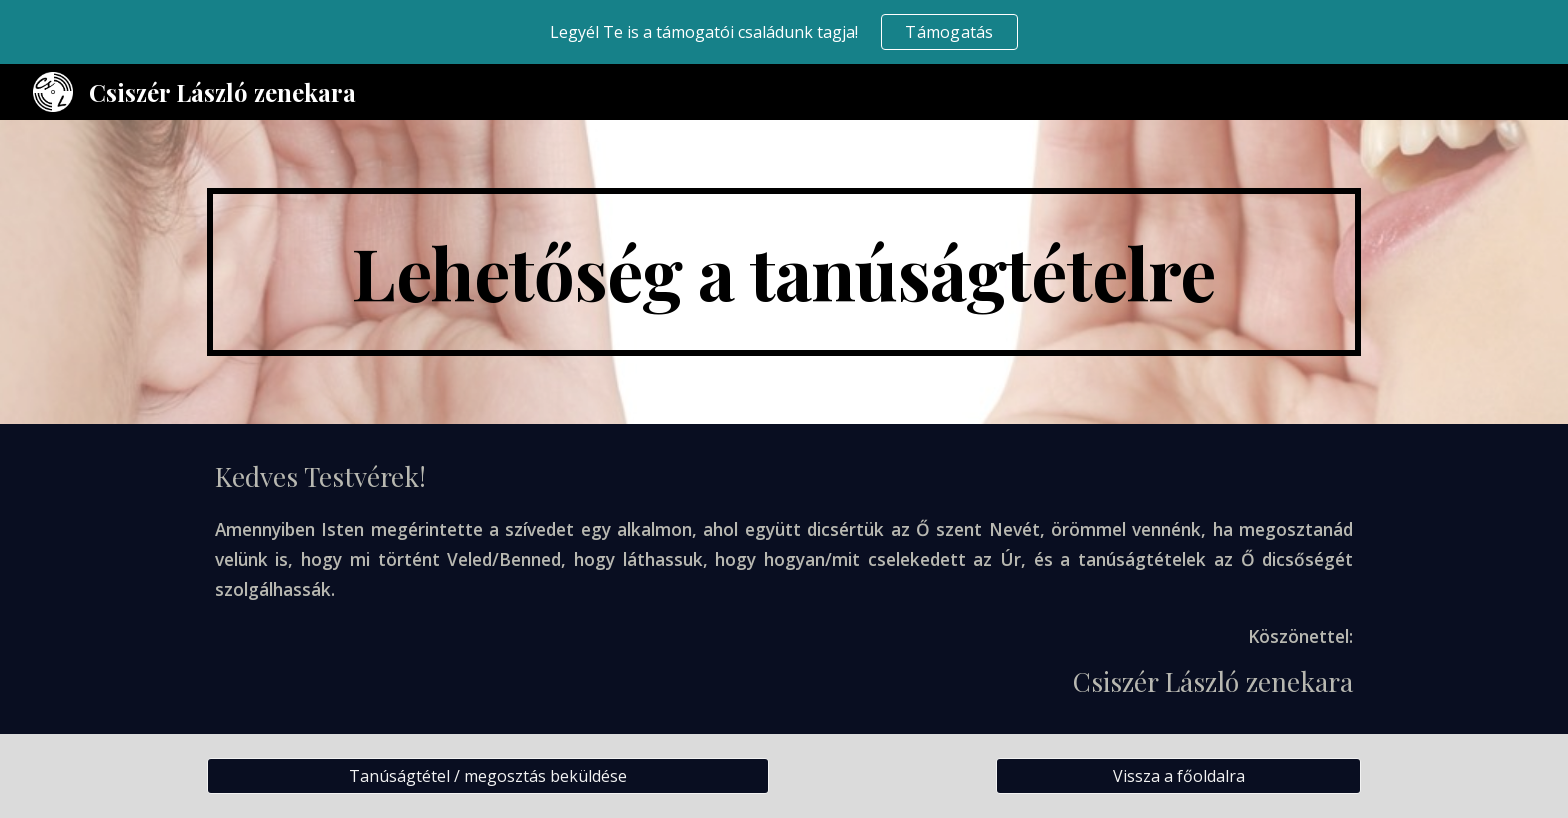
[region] (784, 32)
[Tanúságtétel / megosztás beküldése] (488, 776)
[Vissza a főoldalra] (1178, 776)
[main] (784, 272)
